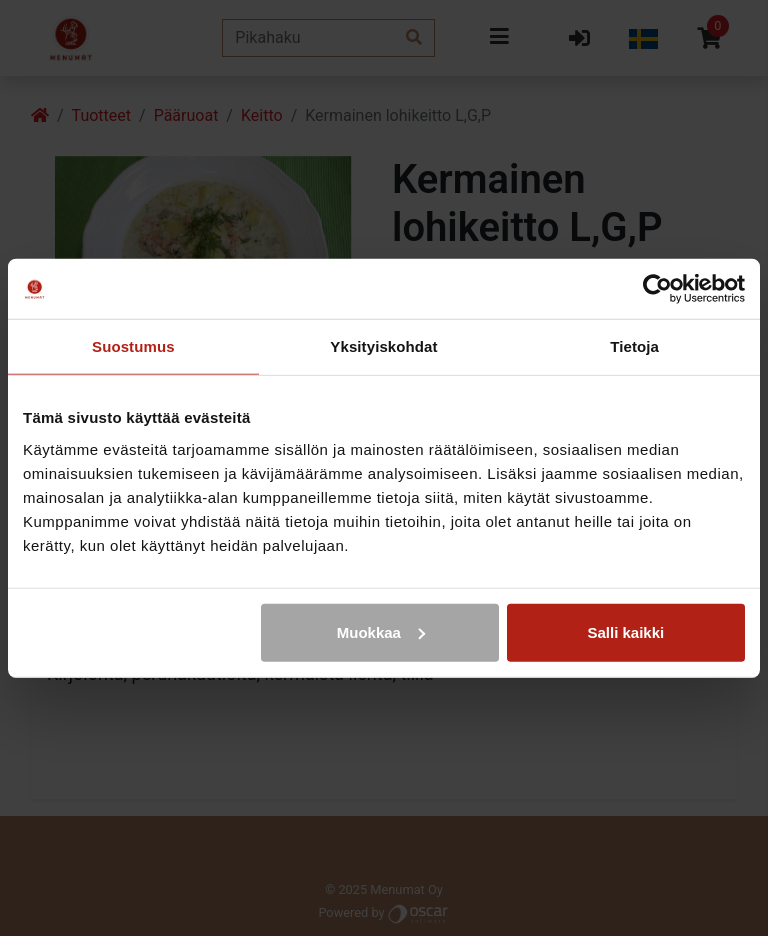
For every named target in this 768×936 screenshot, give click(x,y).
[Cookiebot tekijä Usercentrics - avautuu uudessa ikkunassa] (657, 289)
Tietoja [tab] (634, 346)
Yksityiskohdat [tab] (383, 346)
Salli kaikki (626, 631)
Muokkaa (381, 631)
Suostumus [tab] (133, 346)
